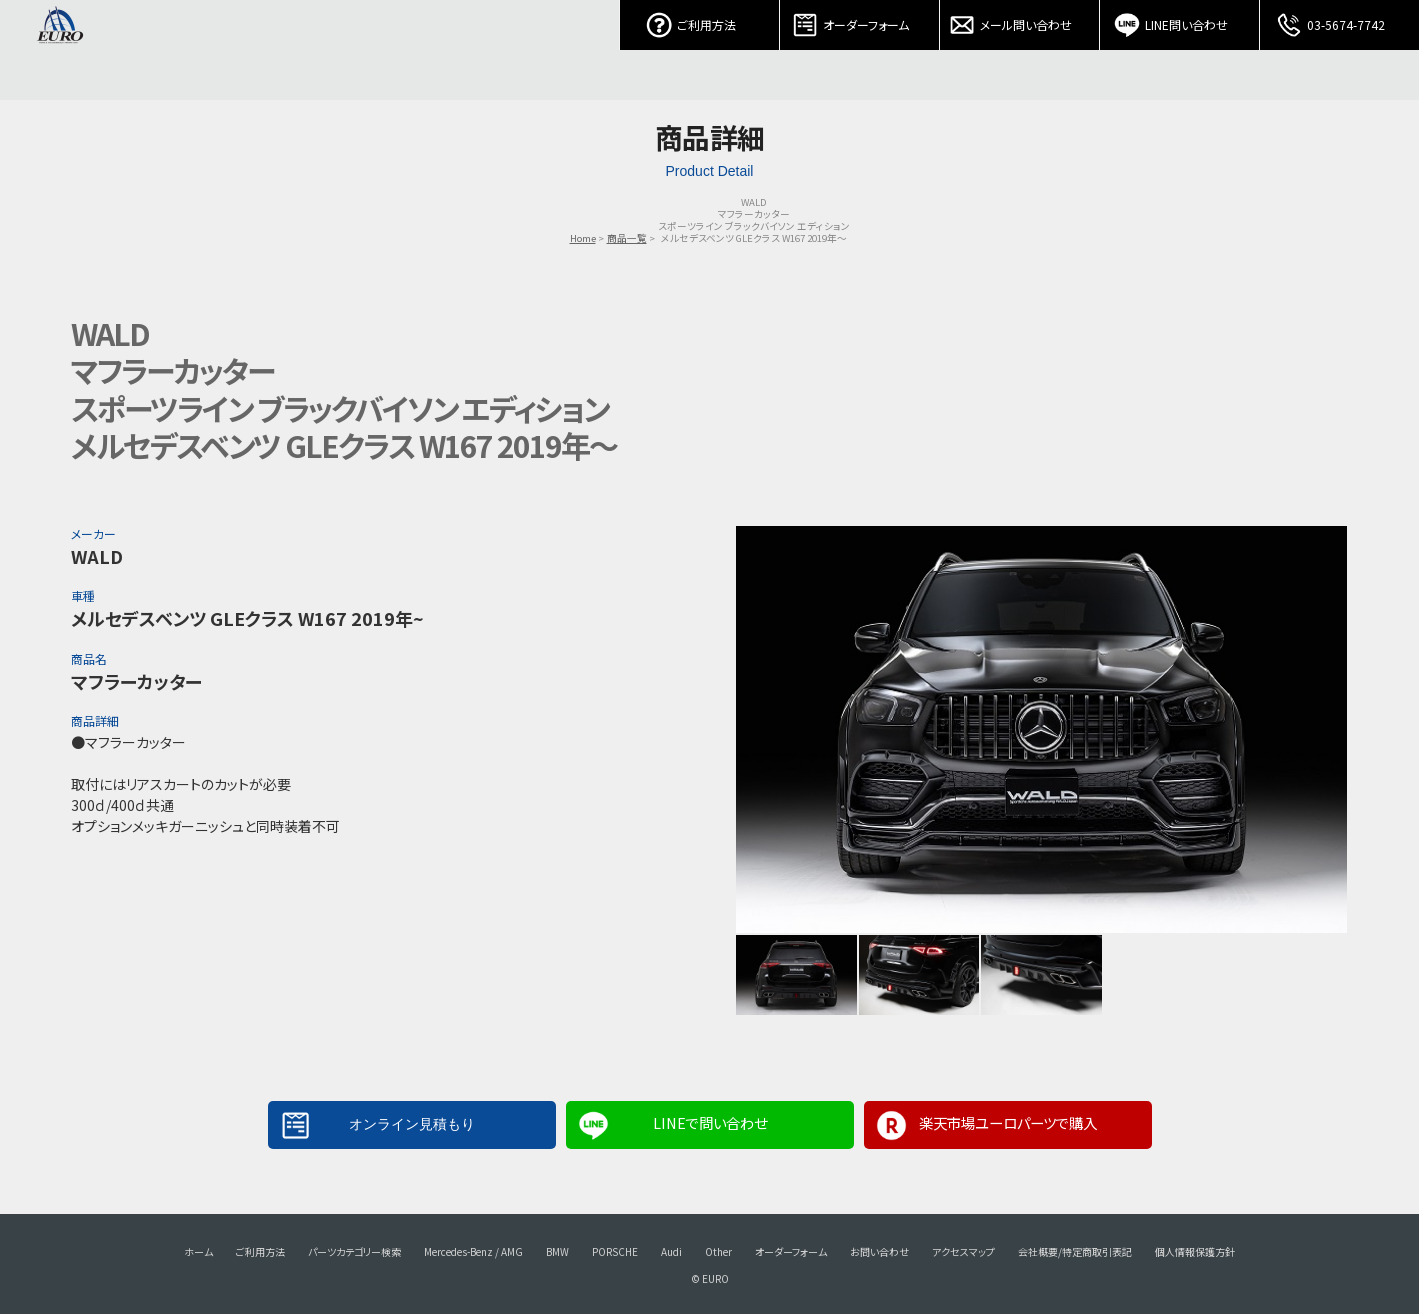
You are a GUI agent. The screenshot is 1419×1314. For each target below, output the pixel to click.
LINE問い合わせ (1180, 20)
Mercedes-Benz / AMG (473, 1251)
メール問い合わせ (1020, 20)
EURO (60, 50)
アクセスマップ (963, 1251)
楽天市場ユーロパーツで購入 (1008, 1122)
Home (583, 238)
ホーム (198, 1251)
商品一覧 (627, 238)
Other (718, 1251)
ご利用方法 (700, 20)
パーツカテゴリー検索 (354, 1251)
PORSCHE (615, 1251)
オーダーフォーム (860, 20)
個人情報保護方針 (1195, 1251)
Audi (671, 1251)
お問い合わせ (879, 1251)
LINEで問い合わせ (710, 1122)
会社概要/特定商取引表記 (1075, 1251)
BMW (557, 1251)
